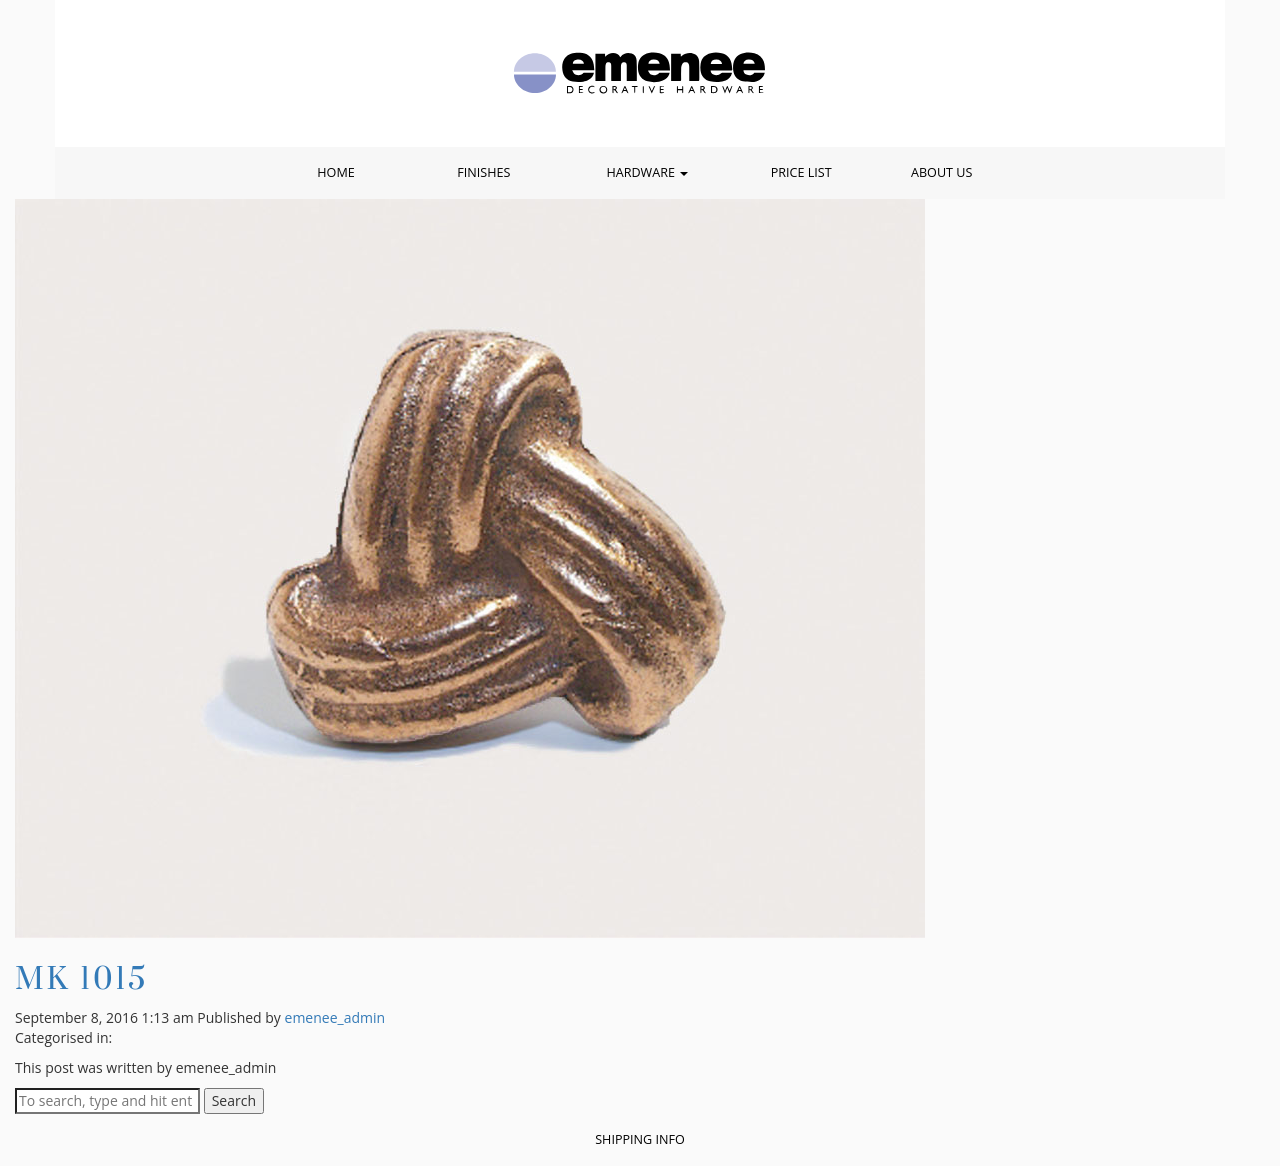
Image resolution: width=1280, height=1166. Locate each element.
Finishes (483, 172)
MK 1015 (81, 977)
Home (335, 172)
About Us (941, 172)
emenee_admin (335, 1017)
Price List (801, 172)
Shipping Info (640, 1139)
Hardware (647, 172)
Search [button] (234, 1100)
